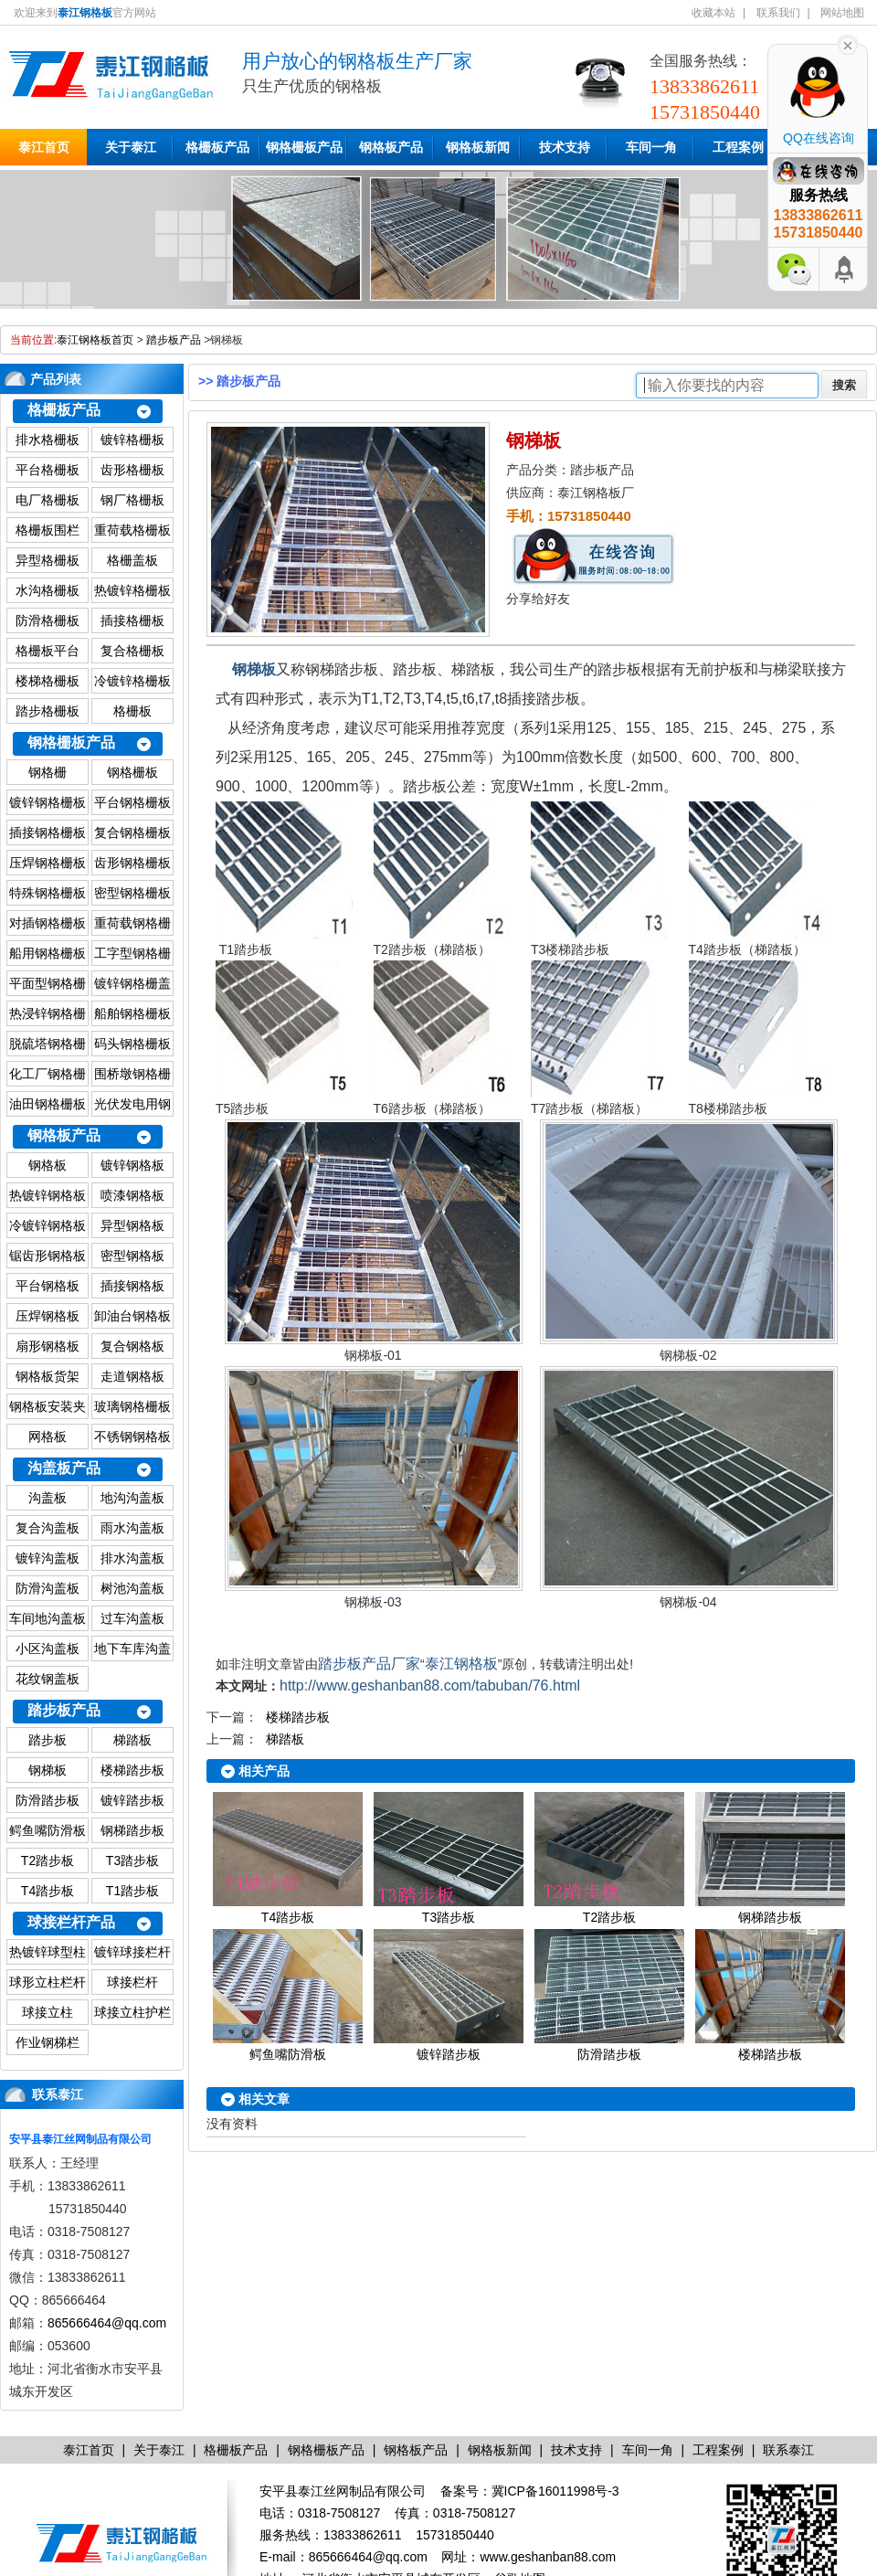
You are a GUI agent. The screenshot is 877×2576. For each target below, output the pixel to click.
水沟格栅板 (47, 590)
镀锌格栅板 (132, 439)
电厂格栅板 (47, 500)
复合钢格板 (132, 1346)
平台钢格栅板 (132, 802)
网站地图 (842, 12)
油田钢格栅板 (47, 1104)
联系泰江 (57, 2094)
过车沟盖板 (132, 1618)
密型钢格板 (132, 1255)
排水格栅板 (47, 439)
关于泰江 (130, 147)
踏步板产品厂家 (369, 1663)
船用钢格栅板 (47, 953)
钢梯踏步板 (132, 1830)
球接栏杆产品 (71, 1922)
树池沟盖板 (132, 1588)
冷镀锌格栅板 (132, 680)
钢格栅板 (132, 772)
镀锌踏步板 (132, 1800)
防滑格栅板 (47, 620)
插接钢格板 (132, 1285)
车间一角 (651, 147)
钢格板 (47, 1165)
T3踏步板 (132, 1860)
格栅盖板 (132, 560)
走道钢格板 (132, 1376)
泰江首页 (43, 147)
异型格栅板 (47, 560)
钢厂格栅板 (132, 500)
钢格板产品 (391, 147)
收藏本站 (713, 12)
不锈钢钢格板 (132, 1436)
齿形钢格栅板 (132, 862)
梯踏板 (132, 1740)
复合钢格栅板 (132, 832)
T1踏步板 (132, 1890)
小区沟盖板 (47, 1648)
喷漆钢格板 (132, 1195)
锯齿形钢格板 (47, 1255)
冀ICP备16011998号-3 (555, 2491)
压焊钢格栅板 (47, 862)
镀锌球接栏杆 (132, 1952)
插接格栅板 (132, 620)
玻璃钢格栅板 (132, 1406)
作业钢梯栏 (47, 2042)
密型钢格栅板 (132, 892)
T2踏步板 (47, 1860)
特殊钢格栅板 (47, 892)
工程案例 (738, 147)
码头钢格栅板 (132, 1043)
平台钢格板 (47, 1285)
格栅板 (132, 711)
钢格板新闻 (478, 147)
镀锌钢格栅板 (47, 802)
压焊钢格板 (47, 1316)
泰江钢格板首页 (95, 340)
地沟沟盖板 (132, 1497)
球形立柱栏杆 (47, 1982)
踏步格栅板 (47, 711)
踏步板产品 (173, 340)
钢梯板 (47, 1770)
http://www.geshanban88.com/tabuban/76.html (430, 1685)
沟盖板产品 (63, 1468)
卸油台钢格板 (132, 1316)
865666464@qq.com (107, 2323)
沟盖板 (47, 1497)
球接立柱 (47, 2012)
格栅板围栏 (47, 530)
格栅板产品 (217, 147)
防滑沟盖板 (47, 1588)
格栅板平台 (47, 650)
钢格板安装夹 (47, 1406)
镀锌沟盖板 (47, 1558)
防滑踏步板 (47, 1800)
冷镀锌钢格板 (47, 1225)
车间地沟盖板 (47, 1618)
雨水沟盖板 (132, 1528)
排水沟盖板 (132, 1558)
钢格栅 (47, 772)
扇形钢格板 (47, 1346)
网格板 (47, 1436)
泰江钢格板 (461, 1663)
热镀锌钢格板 (47, 1195)
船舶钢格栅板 (132, 1013)
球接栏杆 (132, 1982)
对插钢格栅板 (47, 923)
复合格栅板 (132, 650)
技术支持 (564, 147)
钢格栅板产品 (304, 147)
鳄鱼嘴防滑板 (47, 1830)
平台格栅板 (47, 469)
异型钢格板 (132, 1225)
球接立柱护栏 (132, 2012)
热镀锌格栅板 (132, 590)
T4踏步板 (47, 1890)
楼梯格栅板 (47, 680)
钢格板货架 (47, 1376)
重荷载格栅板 (132, 530)
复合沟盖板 (47, 1528)
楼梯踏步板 (132, 1770)
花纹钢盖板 (47, 1678)
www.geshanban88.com (548, 2556)
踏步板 (47, 1740)
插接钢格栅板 (47, 832)
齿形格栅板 (132, 469)
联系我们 (778, 12)
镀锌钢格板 (132, 1165)
